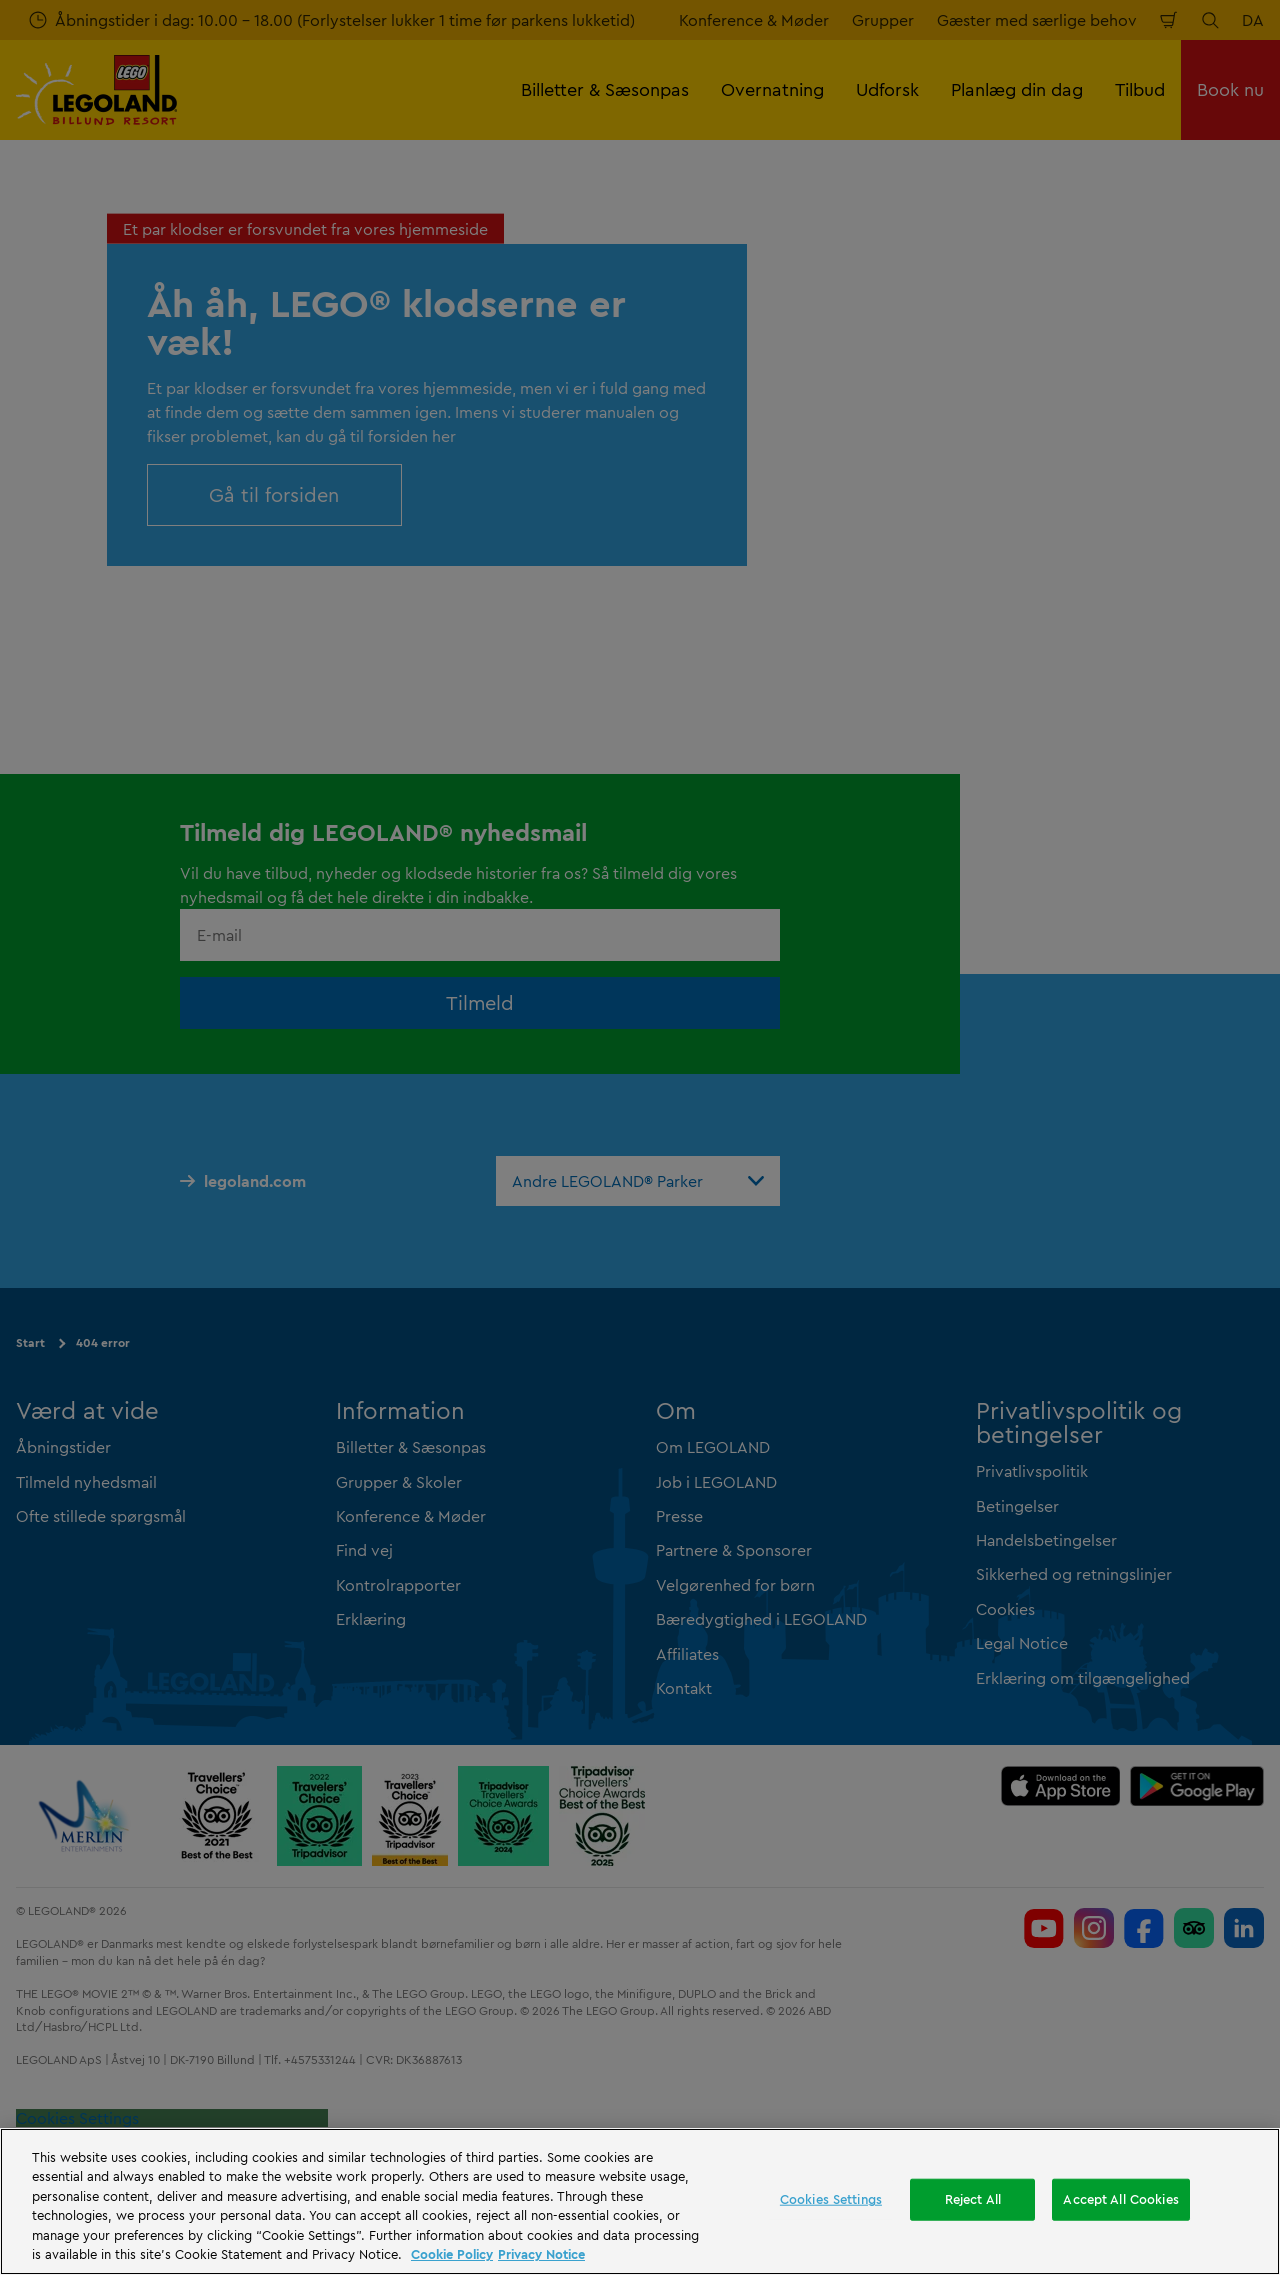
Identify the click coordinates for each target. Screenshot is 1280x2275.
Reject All (973, 2199)
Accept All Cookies (1120, 2199)
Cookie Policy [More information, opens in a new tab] (452, 2254)
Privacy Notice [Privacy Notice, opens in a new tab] (541, 2254)
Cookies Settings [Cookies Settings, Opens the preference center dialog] (831, 2199)
